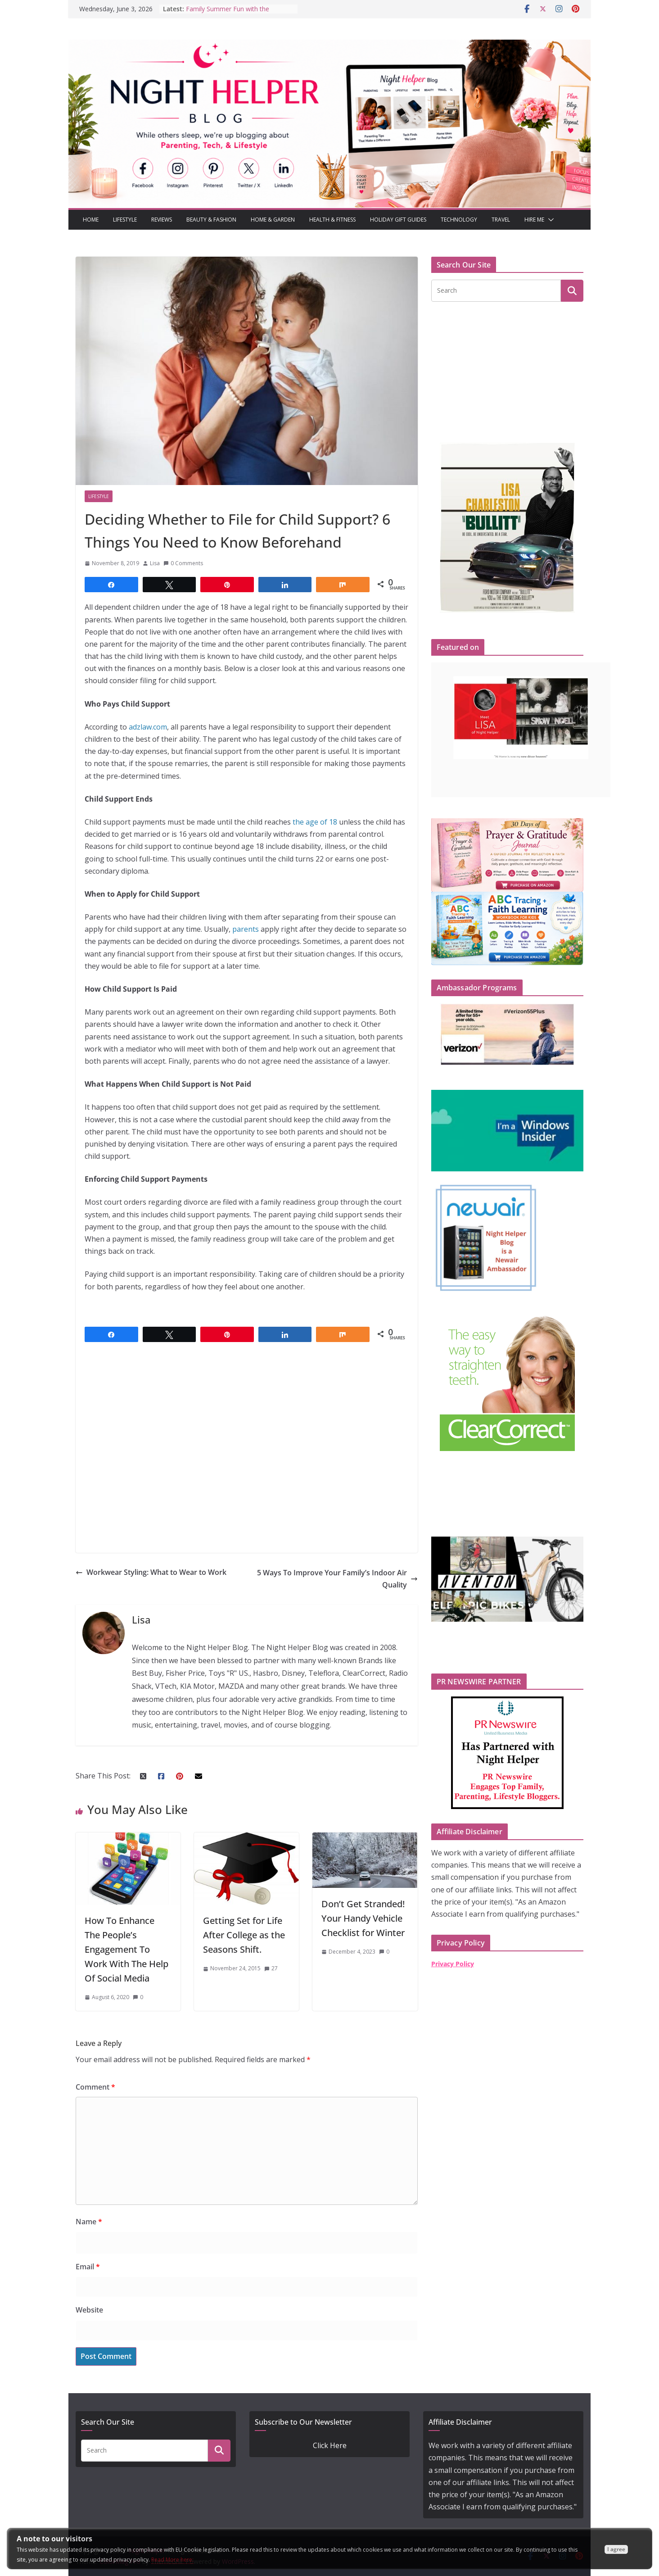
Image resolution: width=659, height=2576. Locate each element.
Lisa (155, 563)
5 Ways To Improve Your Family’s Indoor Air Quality (337, 1579)
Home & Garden (273, 219)
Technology (459, 219)
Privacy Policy (452, 1963)
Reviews (161, 219)
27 (274, 1968)
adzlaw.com (148, 727)
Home (91, 219)
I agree (616, 2549)
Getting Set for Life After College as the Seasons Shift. (244, 1934)
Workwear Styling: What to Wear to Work (151, 1572)
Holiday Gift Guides (398, 219)
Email (88, 2267)
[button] (549, 219)
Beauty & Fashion (211, 219)
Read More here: (172, 2559)
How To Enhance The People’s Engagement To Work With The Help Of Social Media (126, 1949)
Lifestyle (125, 219)
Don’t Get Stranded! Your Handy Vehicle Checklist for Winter (363, 1918)
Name (89, 2222)
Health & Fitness (332, 219)
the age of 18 (315, 822)
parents (245, 929)
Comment (95, 2087)
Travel (501, 219)
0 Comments (183, 563)
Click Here (330, 2445)
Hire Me (534, 219)
